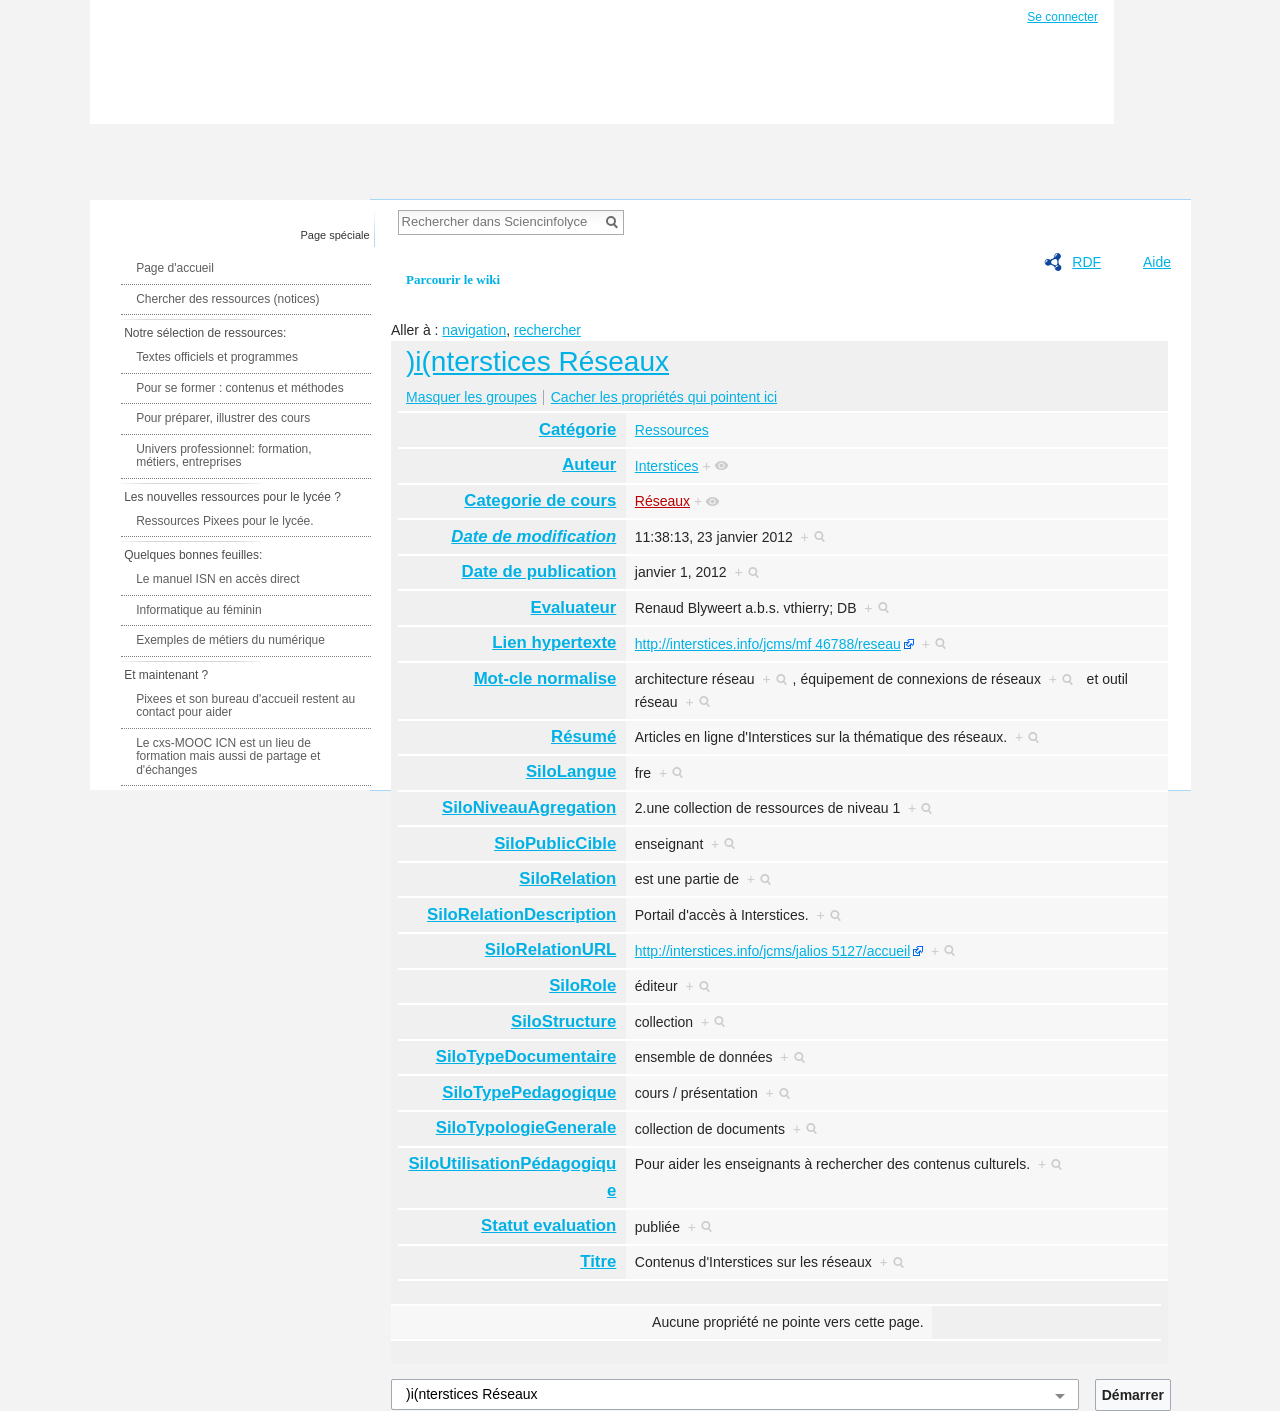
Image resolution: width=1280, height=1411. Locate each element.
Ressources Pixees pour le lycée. (224, 521)
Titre (598, 1261)
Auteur (589, 464)
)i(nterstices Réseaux (537, 361)
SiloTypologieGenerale (526, 1127)
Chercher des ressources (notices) (227, 299)
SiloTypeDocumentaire (526, 1056)
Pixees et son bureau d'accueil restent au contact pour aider (245, 706)
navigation (474, 330)
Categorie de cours (540, 500)
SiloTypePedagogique (529, 1092)
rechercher (547, 330)
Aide (1157, 262)
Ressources (672, 430)
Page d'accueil (175, 268)
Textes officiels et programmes (217, 357)
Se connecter (1062, 17)
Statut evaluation (548, 1225)
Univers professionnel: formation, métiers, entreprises (223, 456)
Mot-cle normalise (545, 678)
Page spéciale (335, 235)
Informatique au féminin (198, 610)
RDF (1086, 262)
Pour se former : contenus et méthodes (239, 388)
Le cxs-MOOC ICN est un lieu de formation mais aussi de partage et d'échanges (228, 756)
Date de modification (533, 536)
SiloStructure (563, 1021)
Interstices (667, 466)
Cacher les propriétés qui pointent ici (664, 397)
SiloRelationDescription (521, 914)
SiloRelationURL (550, 949)
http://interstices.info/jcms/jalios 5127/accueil (772, 951)
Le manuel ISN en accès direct (217, 579)
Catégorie (577, 429)
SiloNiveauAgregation (529, 807)
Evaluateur (574, 607)
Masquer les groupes (471, 397)
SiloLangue (571, 771)
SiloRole (582, 985)
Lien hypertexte (554, 642)
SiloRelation (567, 878)
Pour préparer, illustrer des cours (223, 418)
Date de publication (539, 571)
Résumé (583, 736)
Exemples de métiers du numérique (230, 640)
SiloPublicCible (555, 843)
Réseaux (662, 501)
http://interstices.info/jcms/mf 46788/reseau (768, 644)
